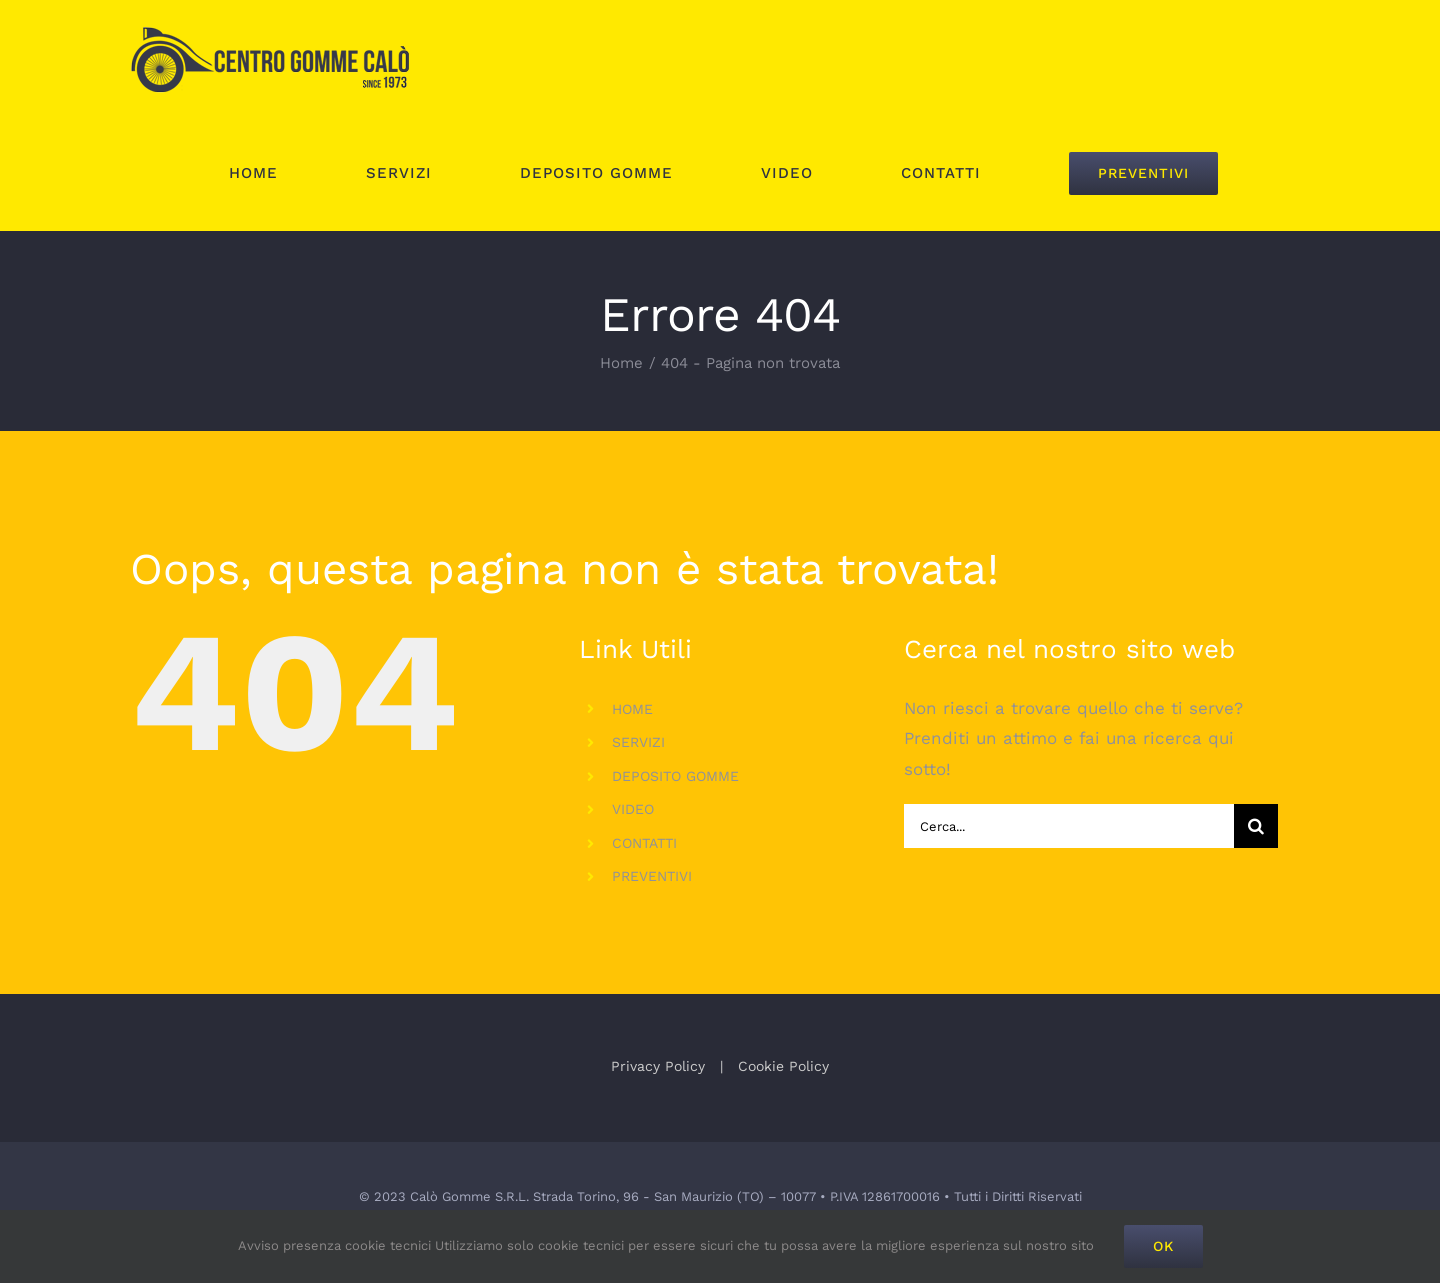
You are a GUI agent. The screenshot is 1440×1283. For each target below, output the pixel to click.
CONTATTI (644, 843)
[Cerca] (1256, 826)
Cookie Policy (783, 1066)
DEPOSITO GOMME (675, 776)
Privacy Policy (658, 1066)
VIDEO (633, 809)
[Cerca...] (1068, 826)
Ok (1163, 1246)
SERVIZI (638, 742)
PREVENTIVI (652, 876)
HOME (632, 709)
